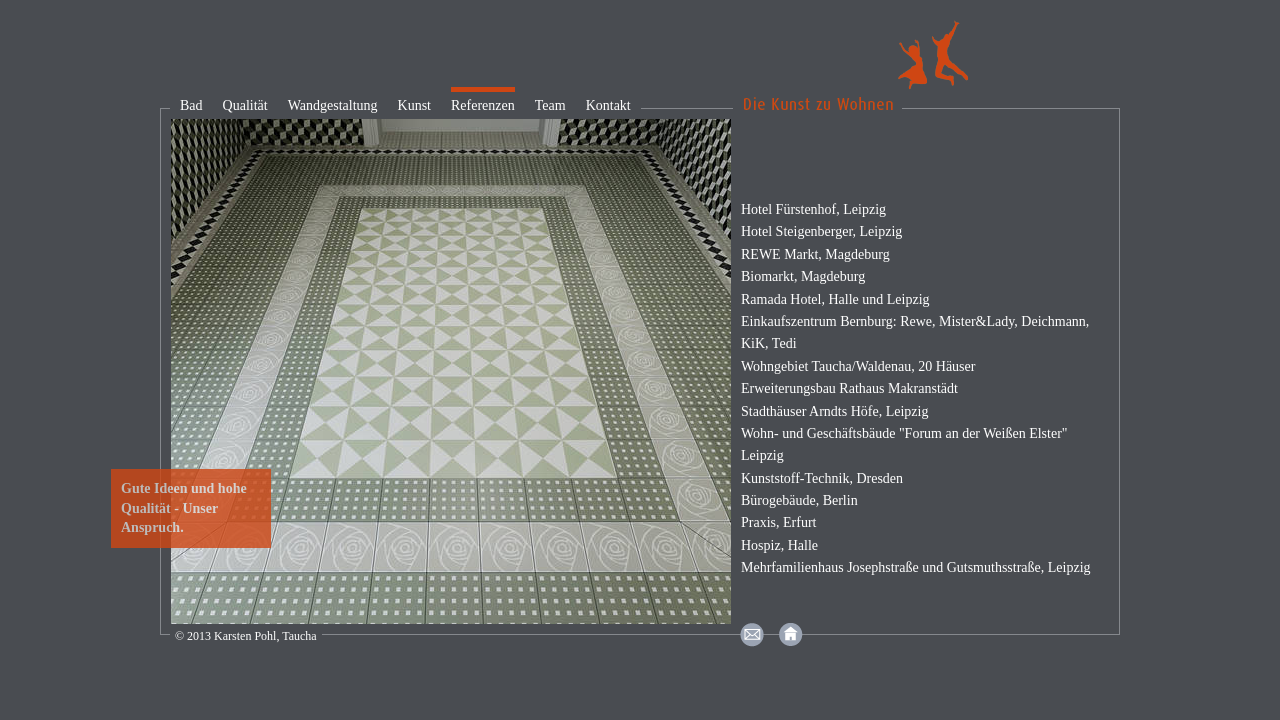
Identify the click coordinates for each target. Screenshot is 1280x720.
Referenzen (483, 105)
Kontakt (608, 105)
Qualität (245, 105)
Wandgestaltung (333, 105)
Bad (191, 105)
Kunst (414, 105)
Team (550, 105)
